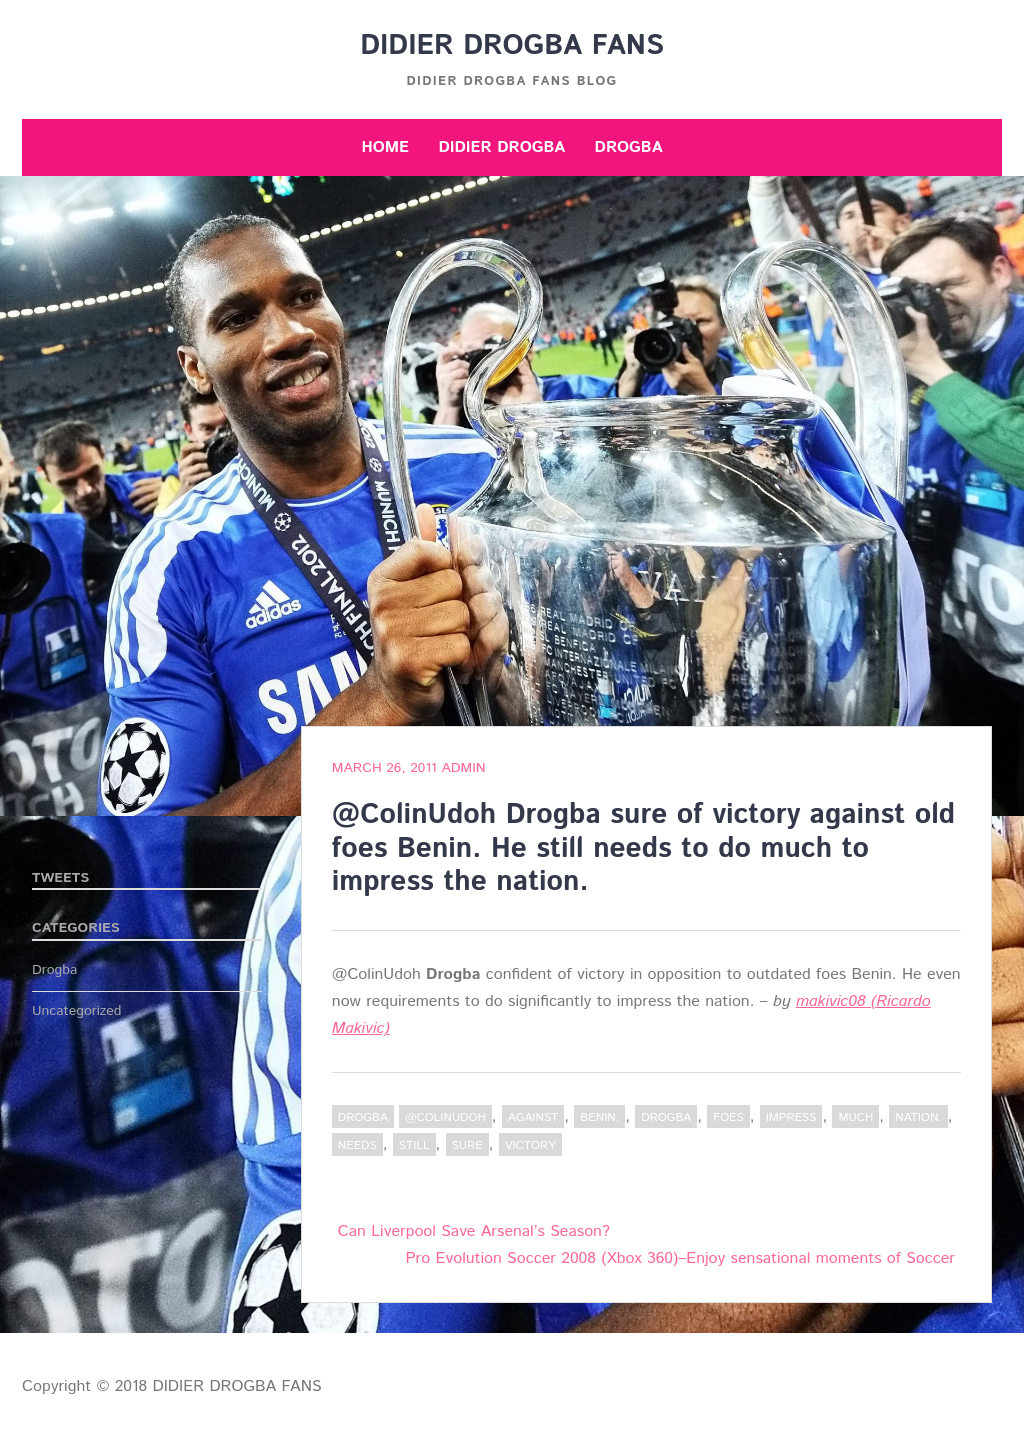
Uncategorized (77, 1011)
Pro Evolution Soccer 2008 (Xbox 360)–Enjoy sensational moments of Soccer (680, 1258)
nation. (918, 1117)
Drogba (629, 147)
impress (791, 1117)
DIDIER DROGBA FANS (512, 46)
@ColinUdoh (445, 1117)
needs (357, 1145)
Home (385, 147)
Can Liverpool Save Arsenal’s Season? (474, 1231)
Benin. (599, 1117)
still (414, 1145)
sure (467, 1145)
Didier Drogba (501, 147)
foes (728, 1117)
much (855, 1117)
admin (463, 768)
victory (530, 1145)
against (533, 1117)
